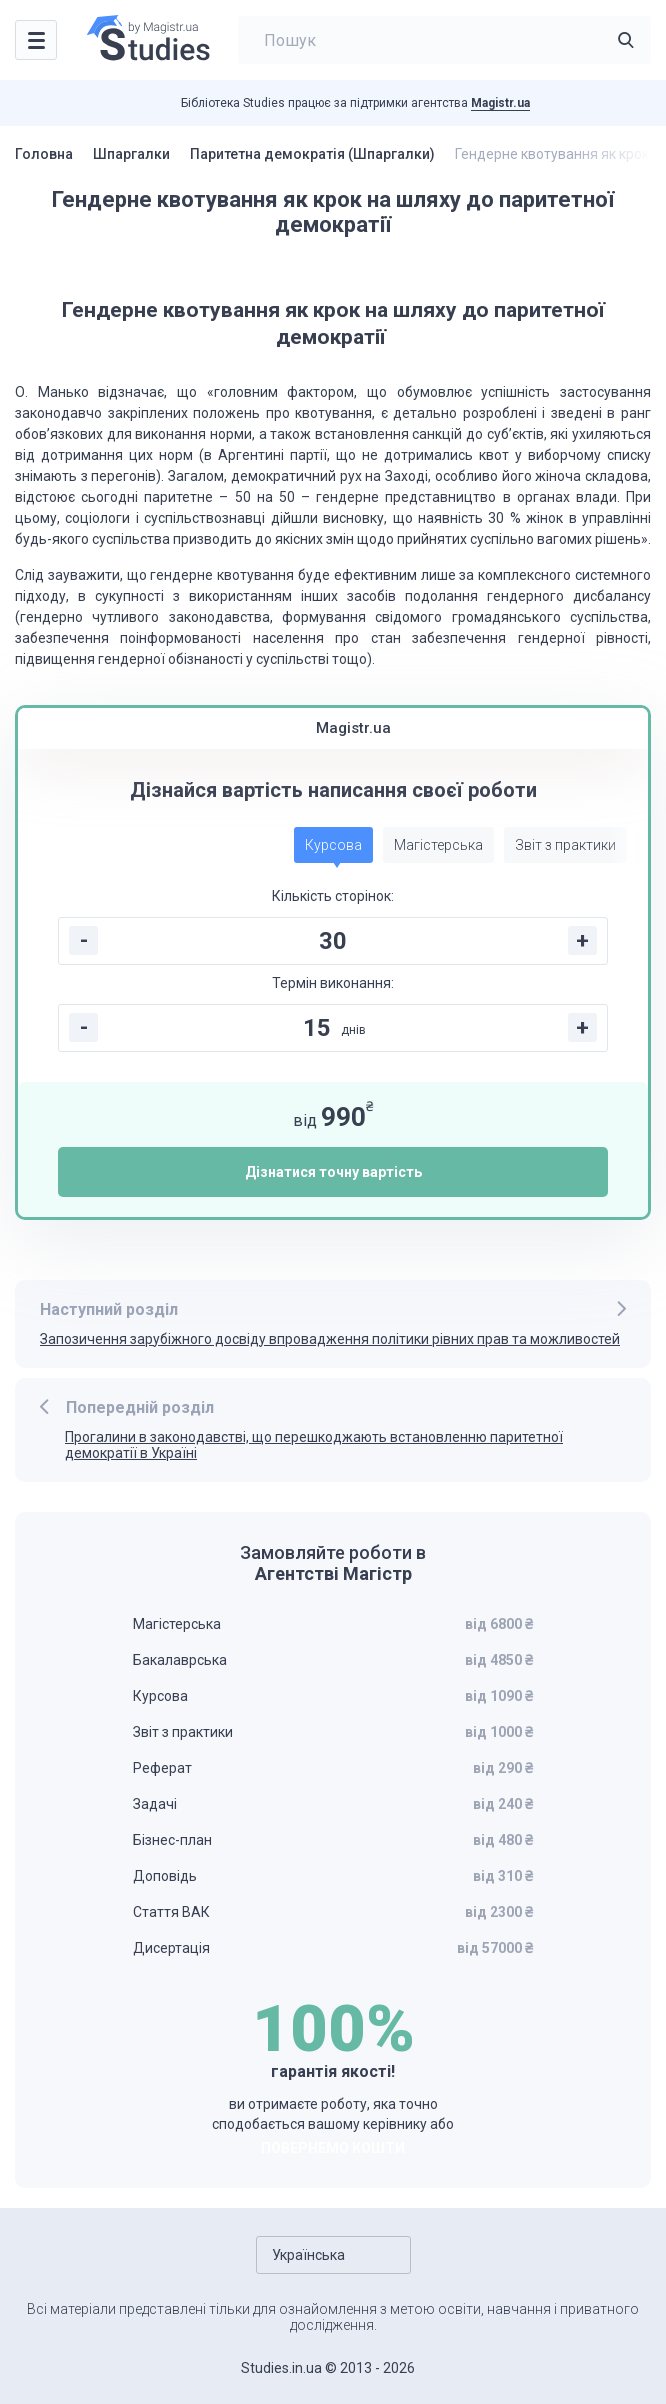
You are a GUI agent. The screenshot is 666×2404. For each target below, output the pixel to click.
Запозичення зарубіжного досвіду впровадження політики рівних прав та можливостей (330, 1339)
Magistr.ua (500, 103)
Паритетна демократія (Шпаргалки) (312, 154)
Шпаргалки (131, 154)
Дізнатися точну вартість (333, 1172)
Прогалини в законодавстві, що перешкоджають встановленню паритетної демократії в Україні (314, 1445)
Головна (44, 154)
